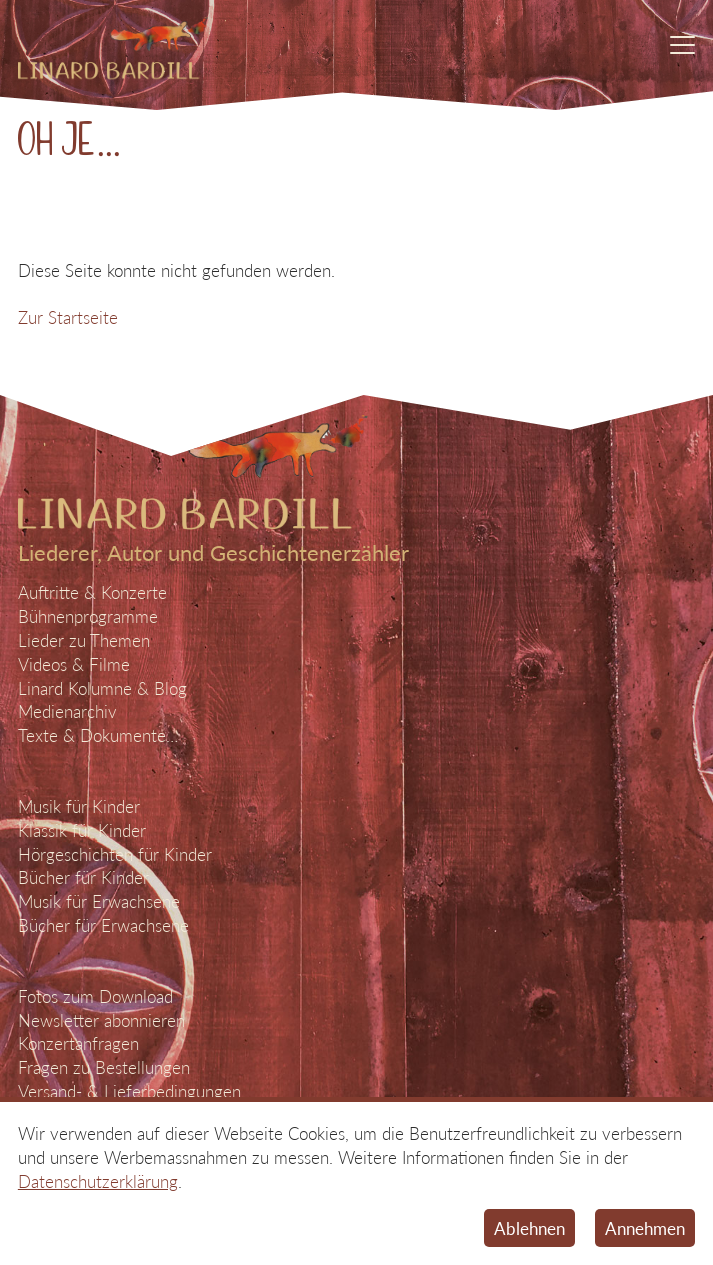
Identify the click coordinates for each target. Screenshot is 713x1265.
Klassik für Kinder (82, 830)
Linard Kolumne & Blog (102, 688)
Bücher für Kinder (83, 877)
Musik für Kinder (79, 806)
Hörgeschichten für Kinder (115, 854)
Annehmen (645, 1228)
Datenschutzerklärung (98, 1181)
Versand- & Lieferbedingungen (129, 1091)
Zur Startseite (68, 317)
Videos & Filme (74, 664)
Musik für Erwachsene (99, 901)
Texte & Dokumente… (98, 735)
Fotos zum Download (95, 996)
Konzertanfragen (78, 1043)
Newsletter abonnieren (101, 1020)
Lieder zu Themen (84, 640)
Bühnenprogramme (88, 616)
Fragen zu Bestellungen (104, 1067)
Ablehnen (529, 1228)
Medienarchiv (67, 711)
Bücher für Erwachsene (103, 925)
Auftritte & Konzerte (92, 592)
